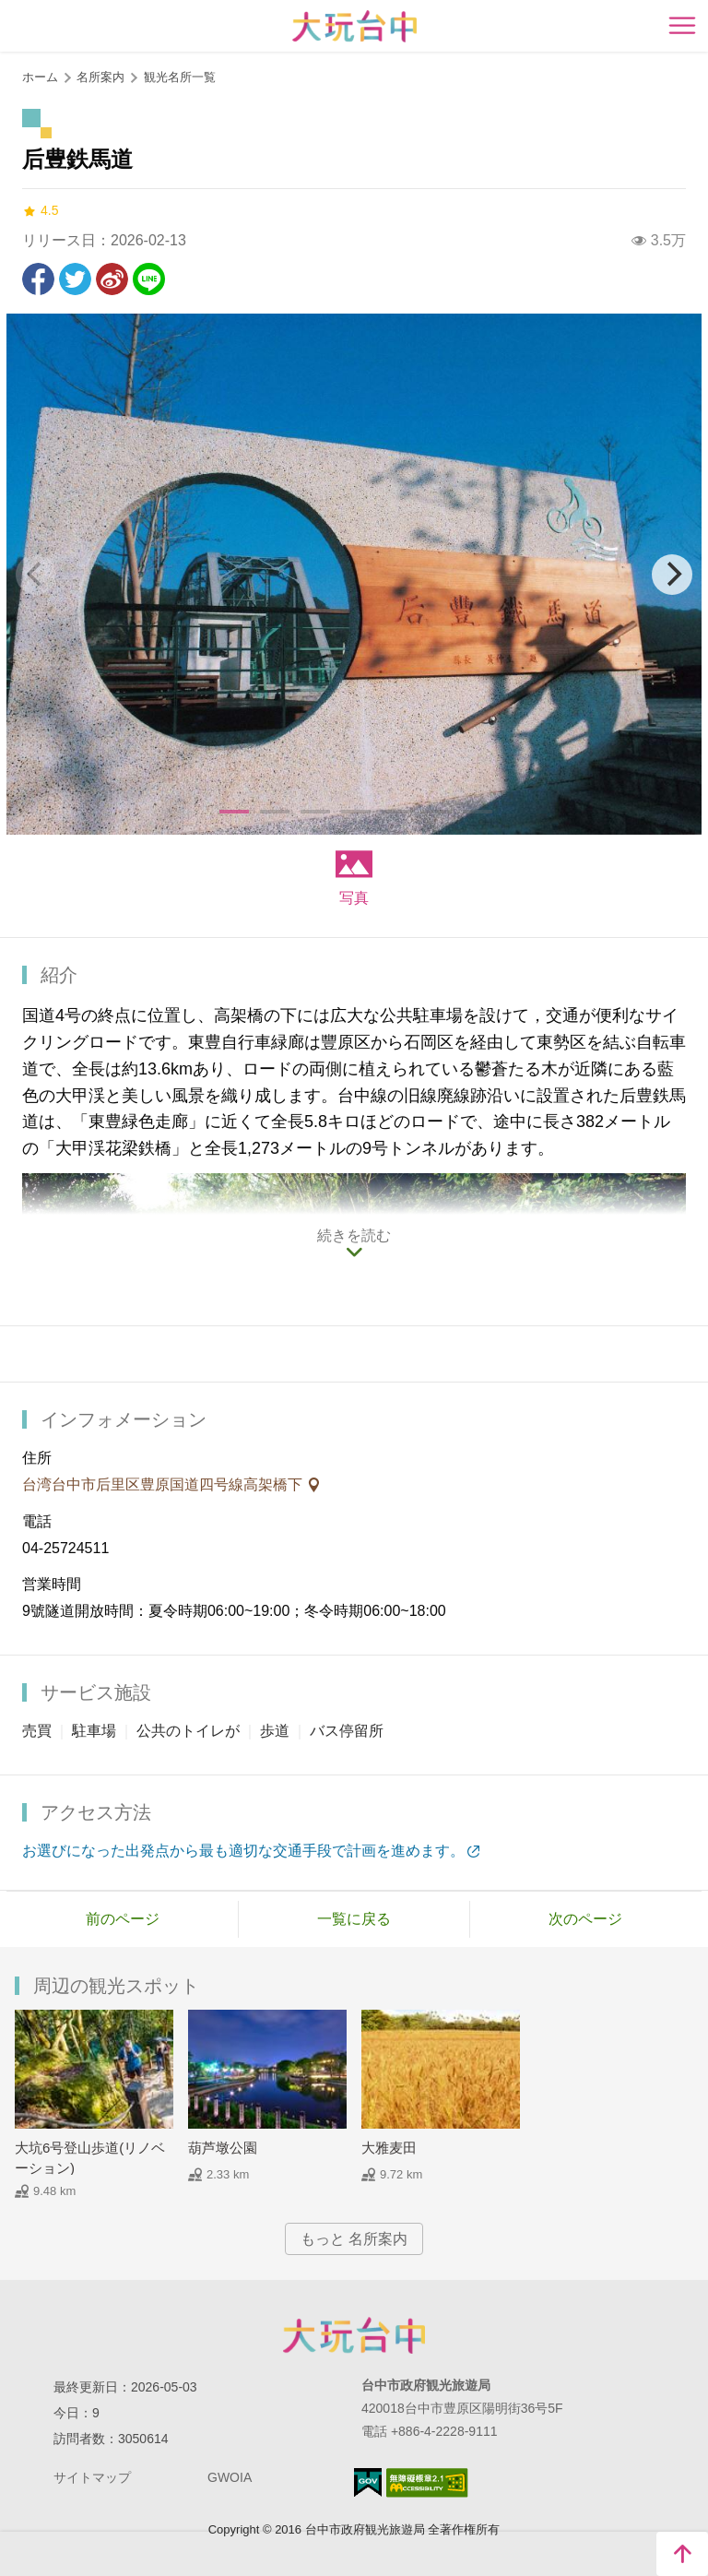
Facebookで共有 (38, 279)
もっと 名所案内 (354, 2239)
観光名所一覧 (180, 77)
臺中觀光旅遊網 (354, 26)
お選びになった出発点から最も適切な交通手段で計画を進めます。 (243, 1850)
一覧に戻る (354, 1919)
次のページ (585, 1919)
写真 (354, 898)
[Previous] (36, 574)
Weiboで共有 (112, 279)
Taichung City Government (354, 2335)
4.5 (40, 211)
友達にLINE (149, 279)
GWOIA (229, 2477)
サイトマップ (92, 2477)
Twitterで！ (75, 279)
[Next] (672, 574)
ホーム (40, 77)
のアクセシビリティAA (427, 2483)
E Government (368, 2482)
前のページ (122, 1919)
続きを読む (354, 1235)
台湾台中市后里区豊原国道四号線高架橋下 (164, 1484)
